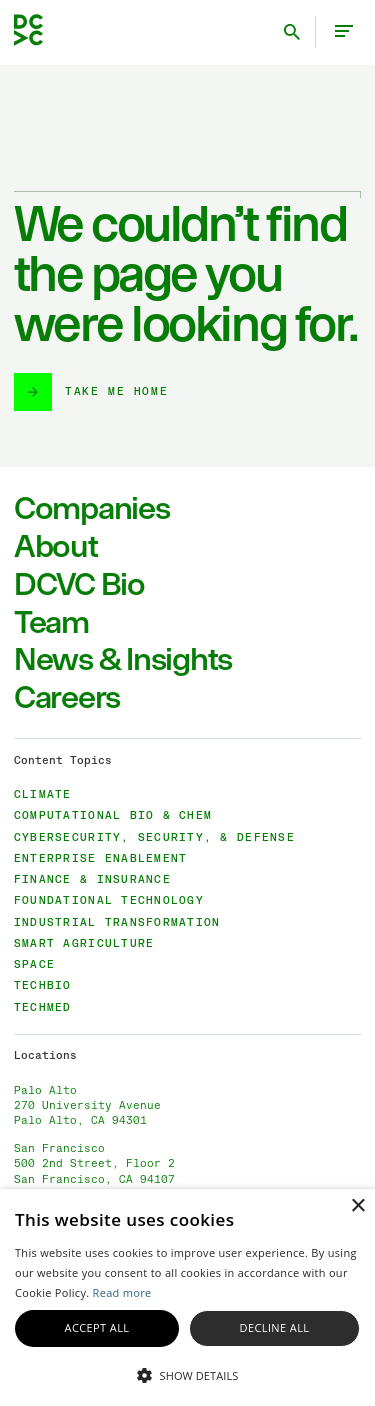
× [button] (357, 1206)
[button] (187, 1374)
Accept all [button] (97, 1327)
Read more (122, 1292)
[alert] (187, 1297)
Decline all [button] (275, 1327)
